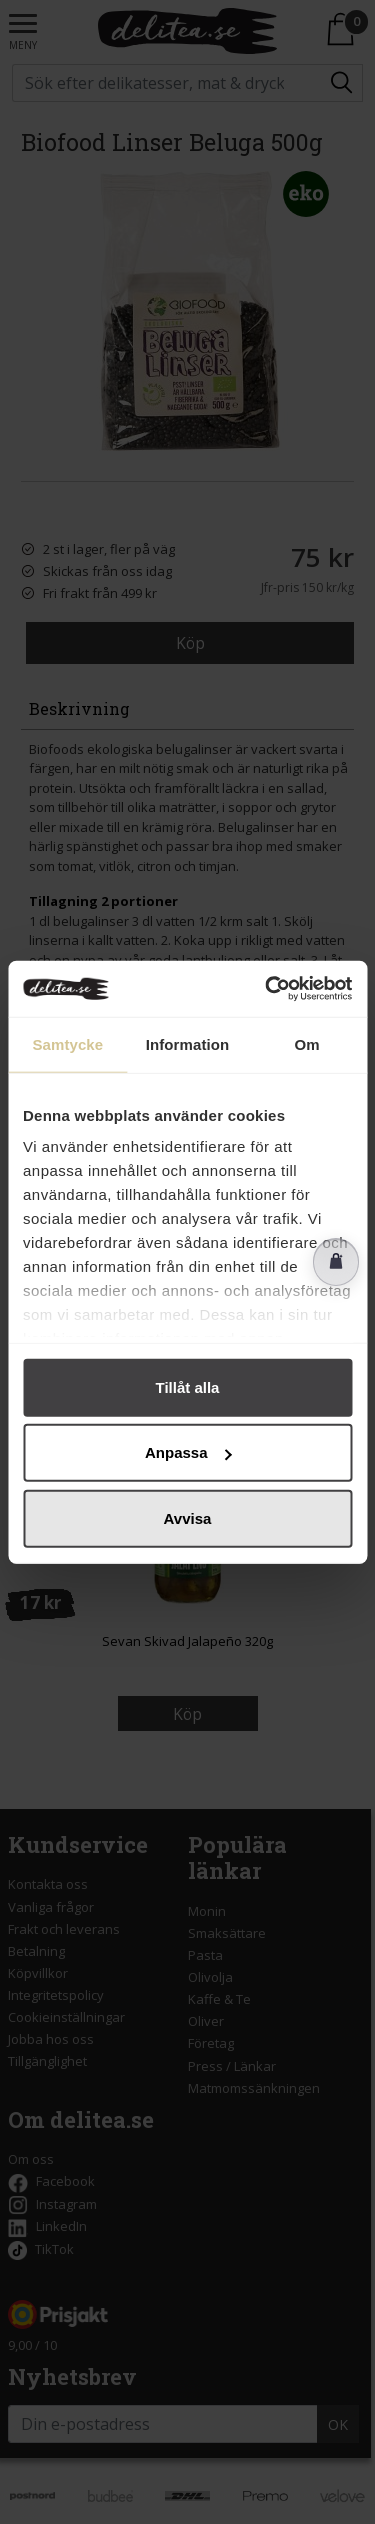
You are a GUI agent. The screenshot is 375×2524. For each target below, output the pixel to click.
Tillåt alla (188, 1386)
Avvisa (188, 1517)
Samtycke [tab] (67, 1043)
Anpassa (188, 1452)
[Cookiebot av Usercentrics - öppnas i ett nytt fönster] (267, 989)
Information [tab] (188, 1043)
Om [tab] (307, 1043)
